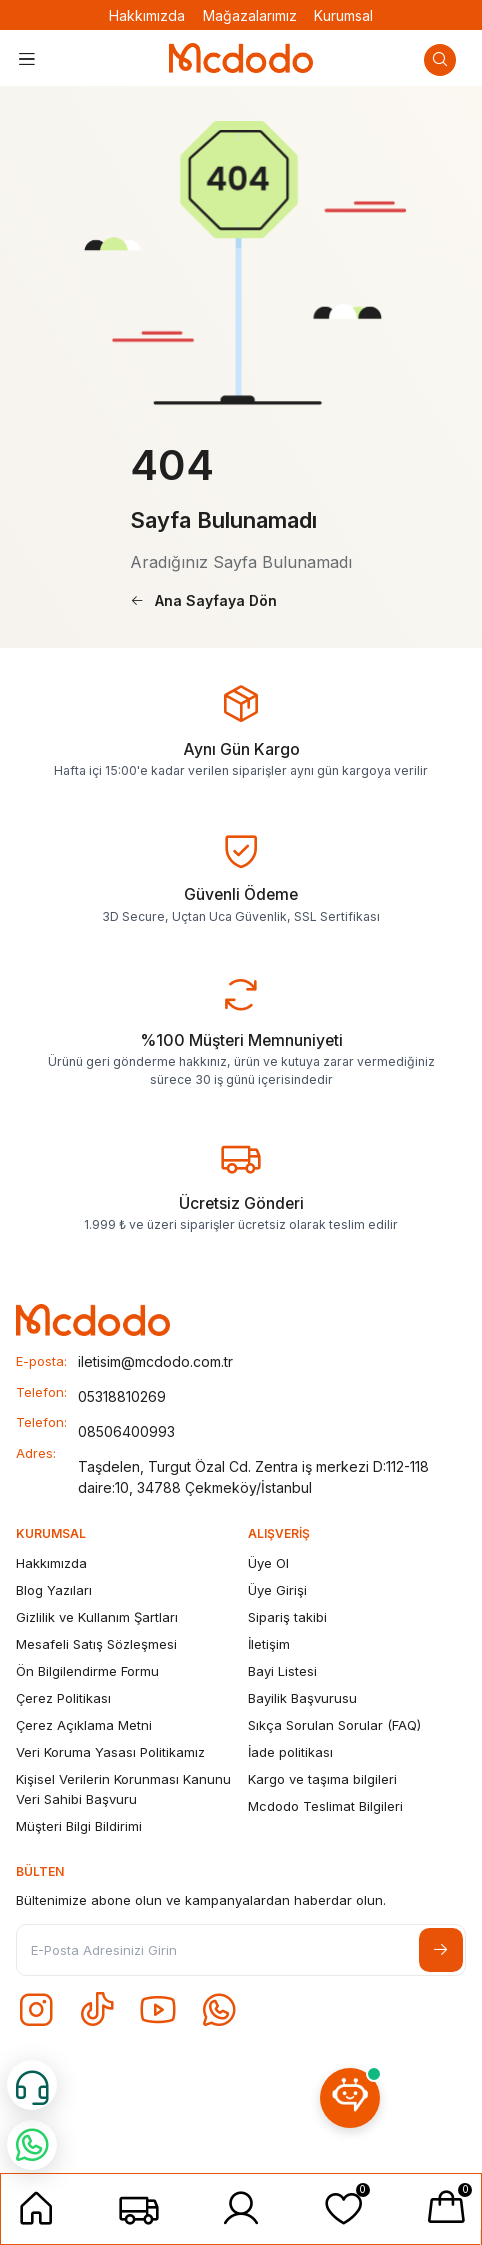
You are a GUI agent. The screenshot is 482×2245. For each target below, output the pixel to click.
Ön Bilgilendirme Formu (87, 1671)
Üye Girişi (277, 1590)
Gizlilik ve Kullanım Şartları (97, 1617)
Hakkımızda (147, 15)
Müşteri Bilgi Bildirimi (79, 1826)
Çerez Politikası (63, 1698)
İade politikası (290, 1752)
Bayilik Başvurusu (302, 1698)
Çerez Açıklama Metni (84, 1725)
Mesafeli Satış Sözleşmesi (96, 1644)
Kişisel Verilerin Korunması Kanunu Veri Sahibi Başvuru (123, 1789)
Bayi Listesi (282, 1671)
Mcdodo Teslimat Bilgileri (325, 1806)
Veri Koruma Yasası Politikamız (110, 1752)
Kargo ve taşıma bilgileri (322, 1779)
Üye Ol (268, 1563)
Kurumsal (343, 15)
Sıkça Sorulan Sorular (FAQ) (334, 1725)
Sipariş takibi (287, 1617)
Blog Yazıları (54, 1590)
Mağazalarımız (250, 15)
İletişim (269, 1644)
